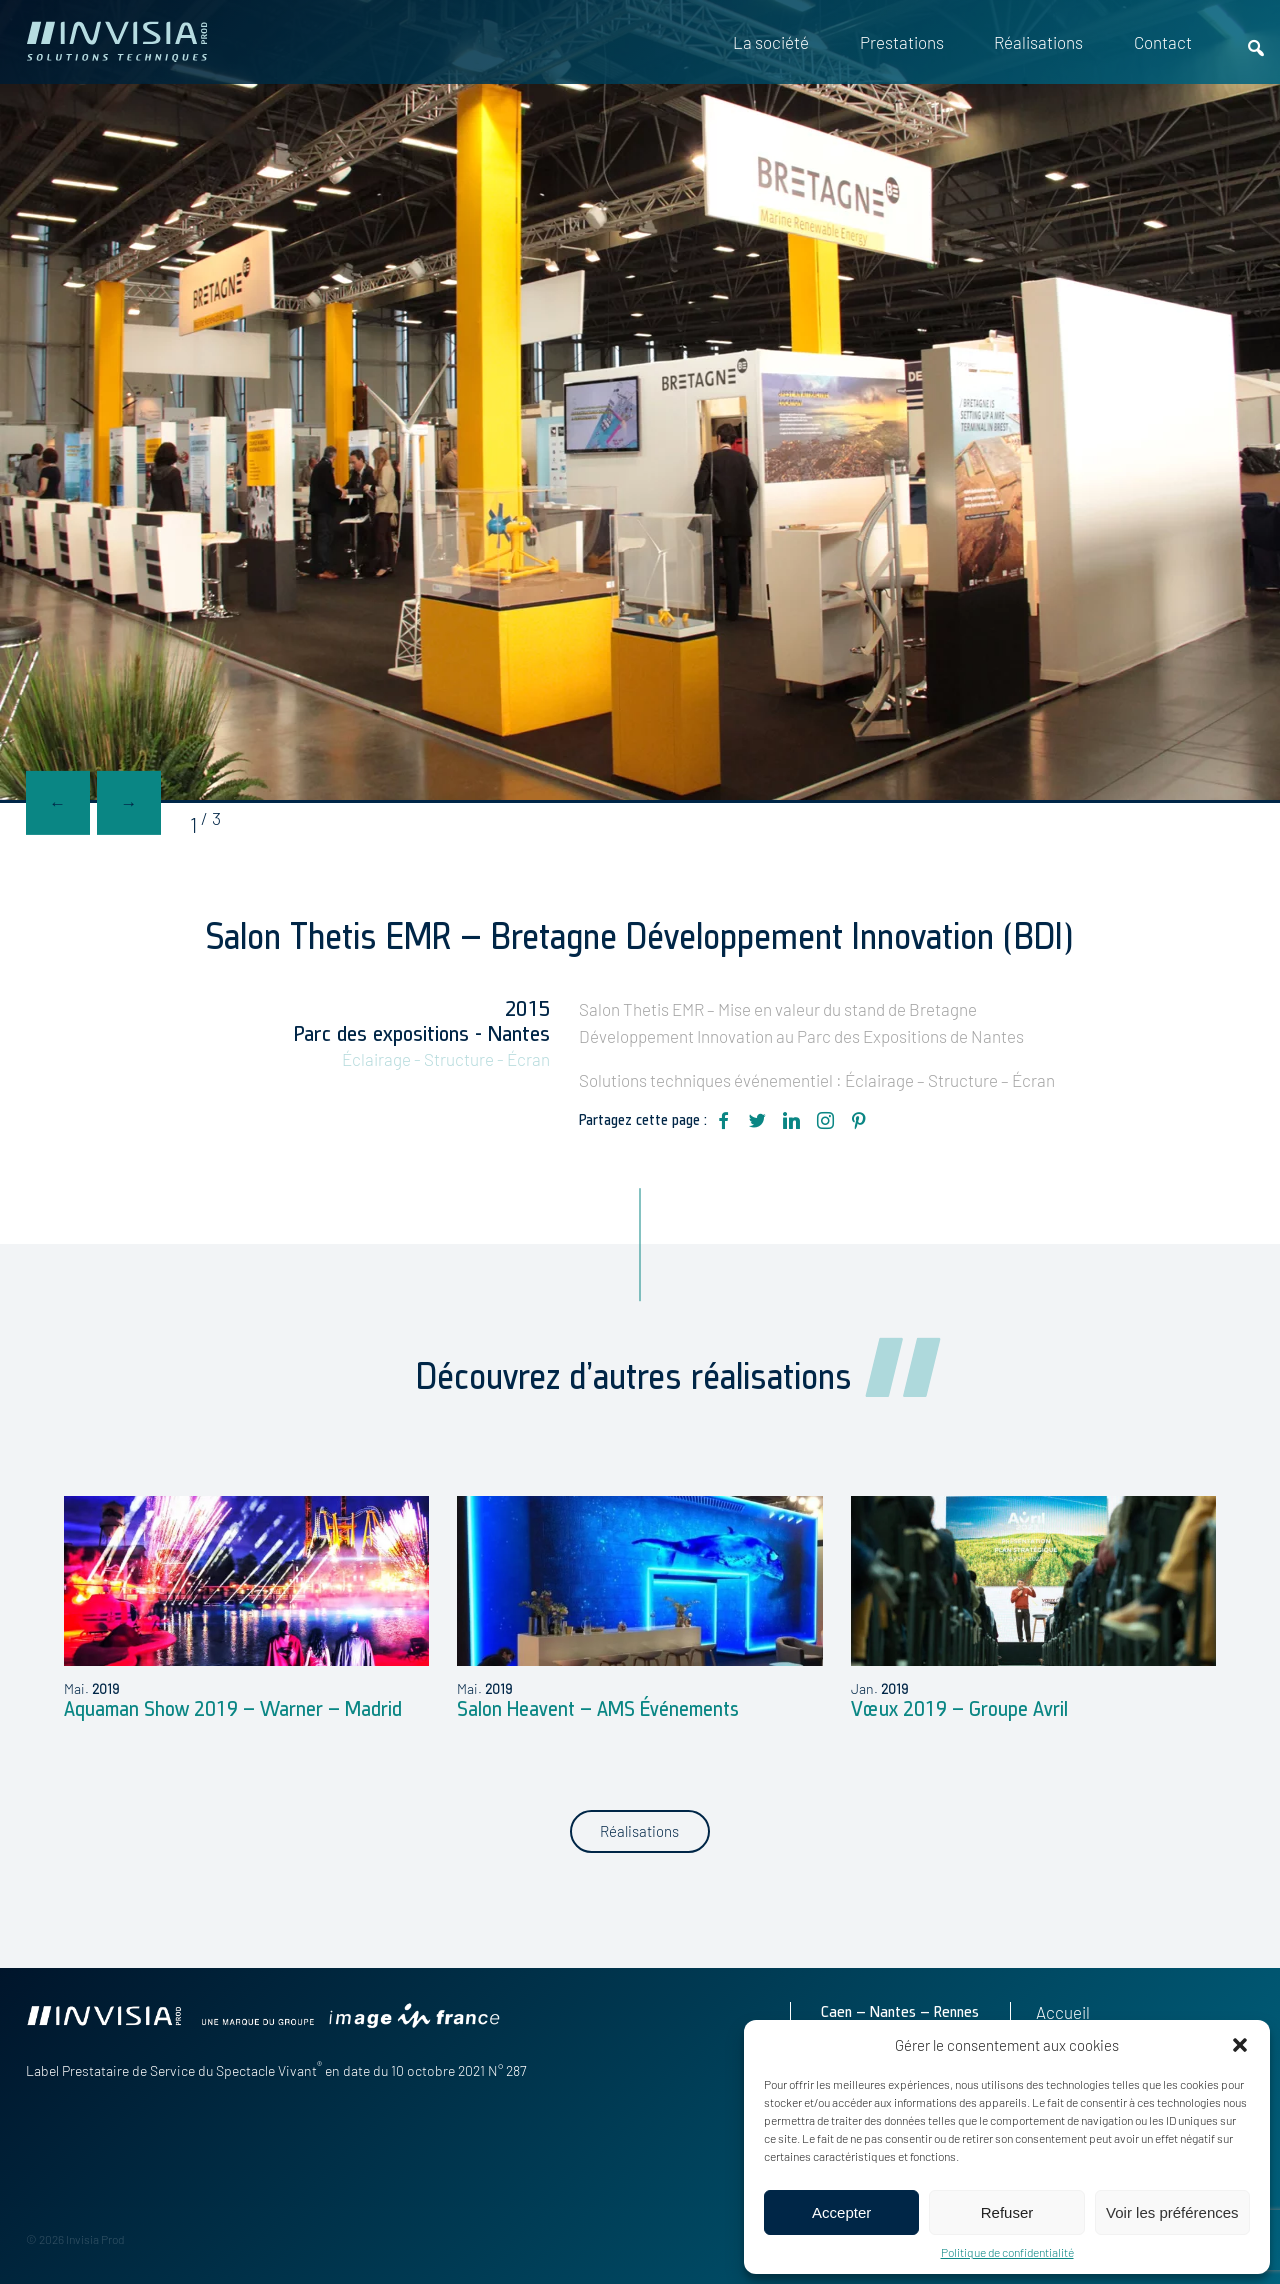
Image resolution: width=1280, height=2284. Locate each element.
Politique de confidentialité (1007, 2252)
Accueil (1063, 2012)
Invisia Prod (95, 2239)
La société (771, 42)
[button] (1240, 2045)
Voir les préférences (1172, 2212)
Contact (1163, 42)
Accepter (841, 2212)
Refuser (1007, 2212)
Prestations (902, 42)
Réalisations (1038, 42)
